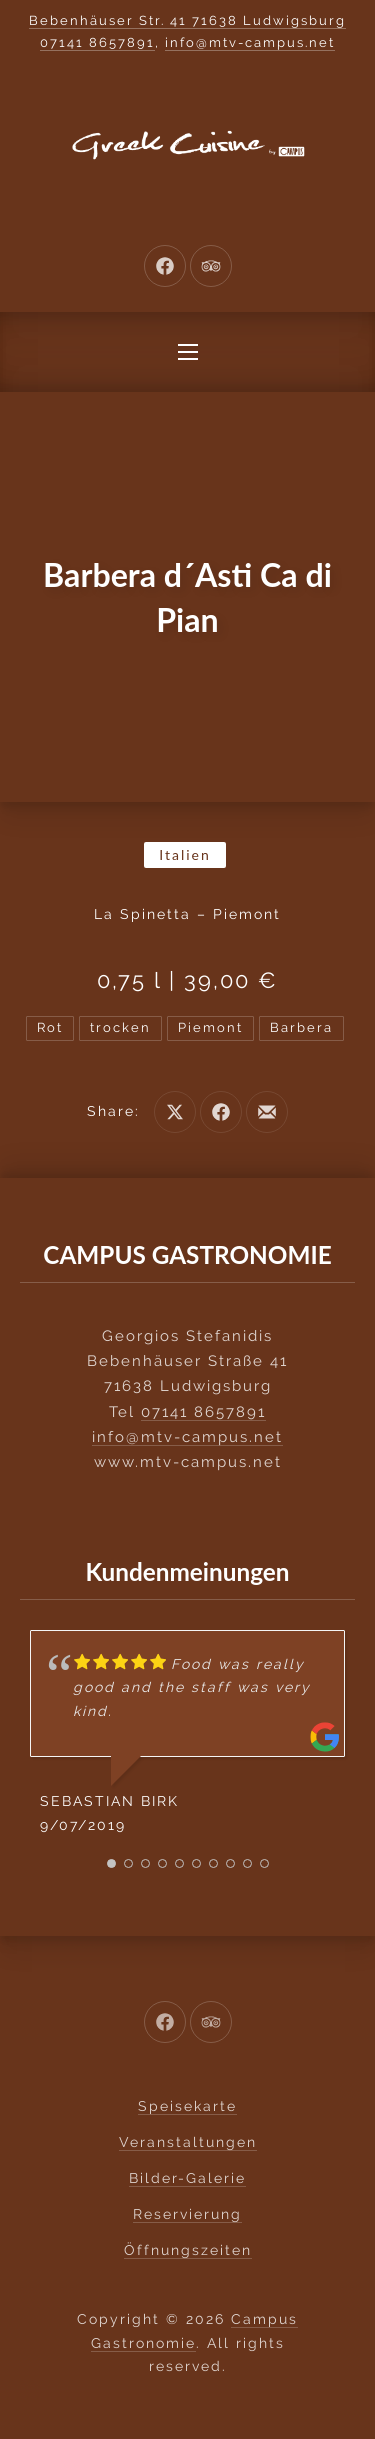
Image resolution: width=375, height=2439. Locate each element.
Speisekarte (187, 2106)
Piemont (210, 1027)
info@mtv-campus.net (250, 42)
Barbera (301, 1027)
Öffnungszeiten (188, 2250)
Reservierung (187, 2214)
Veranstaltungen (188, 2142)
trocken (120, 1027)
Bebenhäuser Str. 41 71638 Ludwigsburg (187, 20)
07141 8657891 (97, 42)
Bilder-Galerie (187, 2178)
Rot (50, 1027)
